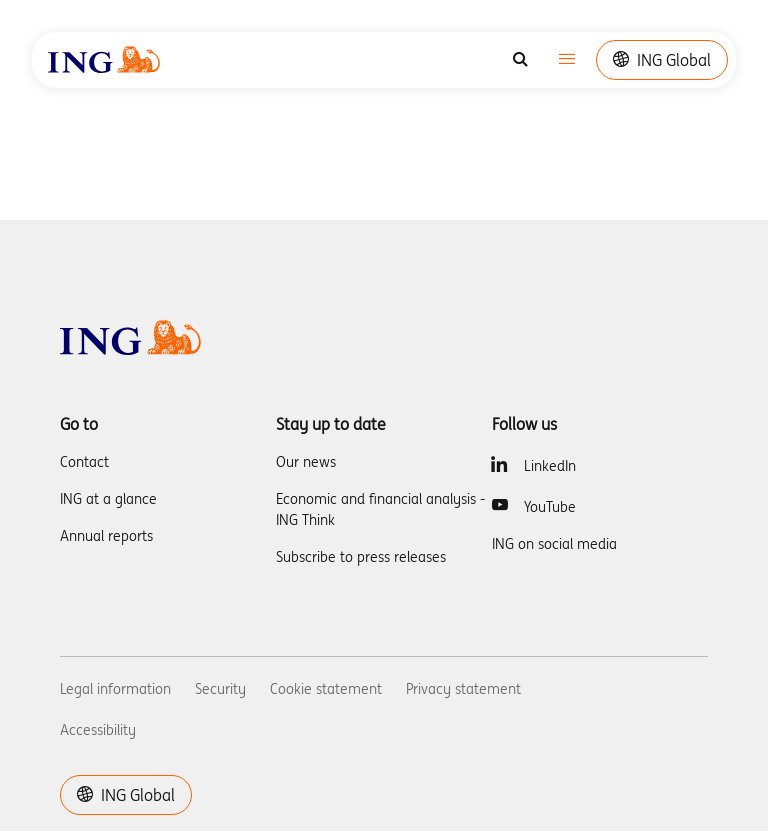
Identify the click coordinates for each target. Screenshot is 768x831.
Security (220, 689)
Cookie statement (326, 689)
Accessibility (98, 730)
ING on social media (554, 544)
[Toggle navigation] (567, 60)
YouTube (550, 507)
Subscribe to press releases (361, 557)
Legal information (115, 689)
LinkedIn (550, 466)
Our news (306, 462)
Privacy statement (463, 689)
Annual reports (106, 536)
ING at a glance (108, 499)
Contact (84, 462)
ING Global (662, 60)
